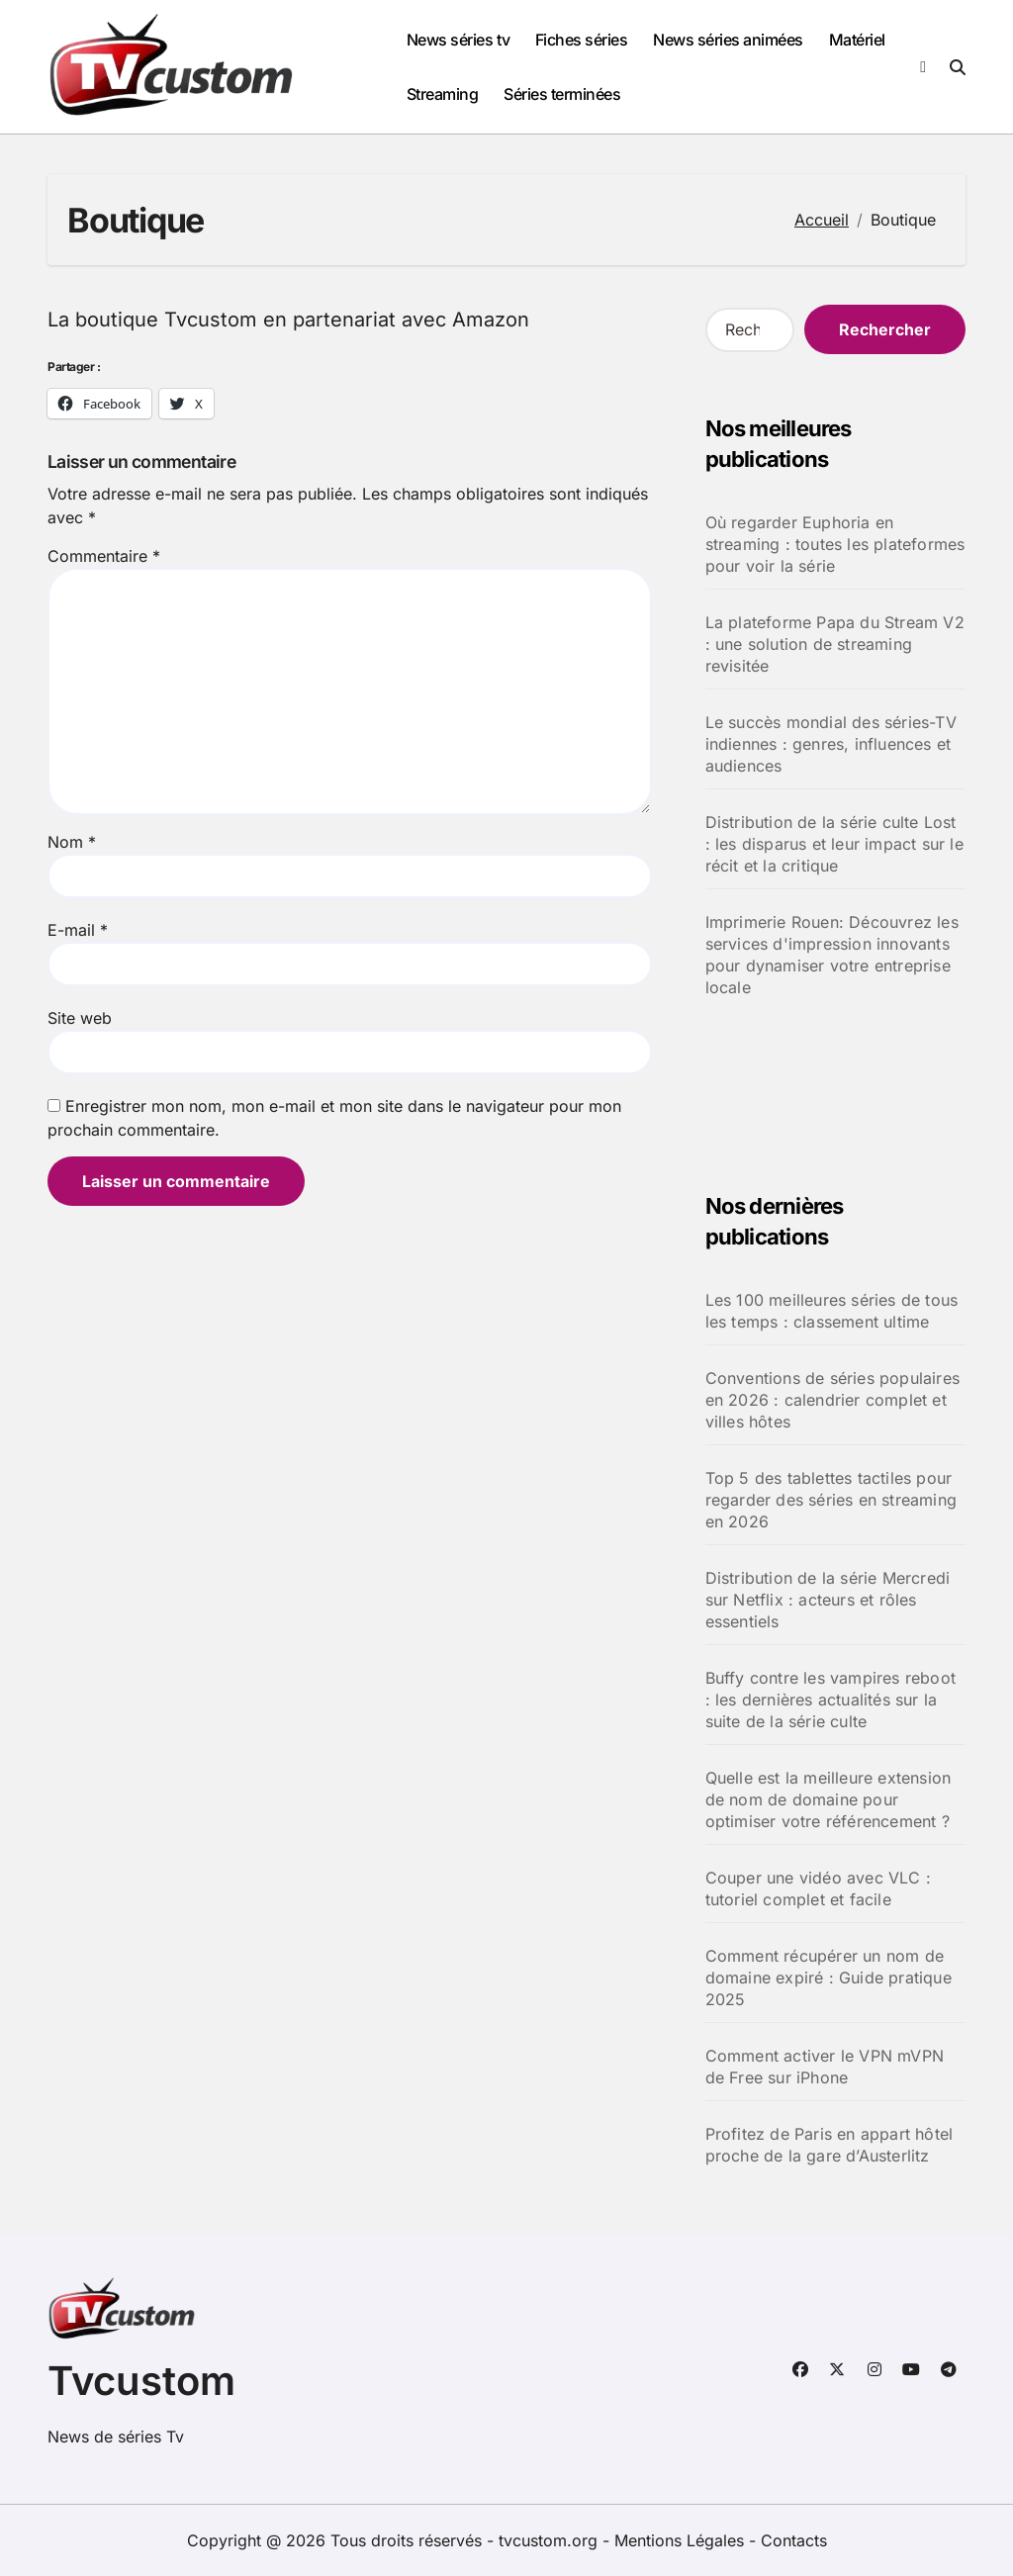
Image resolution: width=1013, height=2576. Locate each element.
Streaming (443, 94)
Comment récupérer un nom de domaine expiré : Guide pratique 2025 (828, 1977)
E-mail (77, 930)
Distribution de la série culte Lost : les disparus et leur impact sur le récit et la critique (834, 843)
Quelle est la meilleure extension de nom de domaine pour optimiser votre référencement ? (828, 1799)
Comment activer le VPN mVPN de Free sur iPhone (824, 2066)
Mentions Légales (681, 2540)
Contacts (794, 2540)
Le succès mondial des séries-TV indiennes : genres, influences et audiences (831, 744)
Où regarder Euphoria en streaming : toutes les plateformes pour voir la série (835, 544)
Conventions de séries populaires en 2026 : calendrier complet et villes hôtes (832, 1399)
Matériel (857, 39)
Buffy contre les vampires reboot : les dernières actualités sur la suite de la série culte (830, 1699)
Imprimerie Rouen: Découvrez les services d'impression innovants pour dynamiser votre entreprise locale (832, 954)
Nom (71, 842)
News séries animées (728, 39)
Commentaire (103, 556)
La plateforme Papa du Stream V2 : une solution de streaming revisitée (835, 644)
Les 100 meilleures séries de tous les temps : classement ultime (832, 1311)
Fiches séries (581, 39)
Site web (79, 1018)
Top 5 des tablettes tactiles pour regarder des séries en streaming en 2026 (831, 1499)
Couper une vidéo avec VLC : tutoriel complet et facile (818, 1888)
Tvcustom (141, 2380)
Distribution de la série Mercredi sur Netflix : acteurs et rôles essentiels (828, 1599)
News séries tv (458, 39)
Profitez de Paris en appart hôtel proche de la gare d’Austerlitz (829, 2144)
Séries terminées (562, 94)
